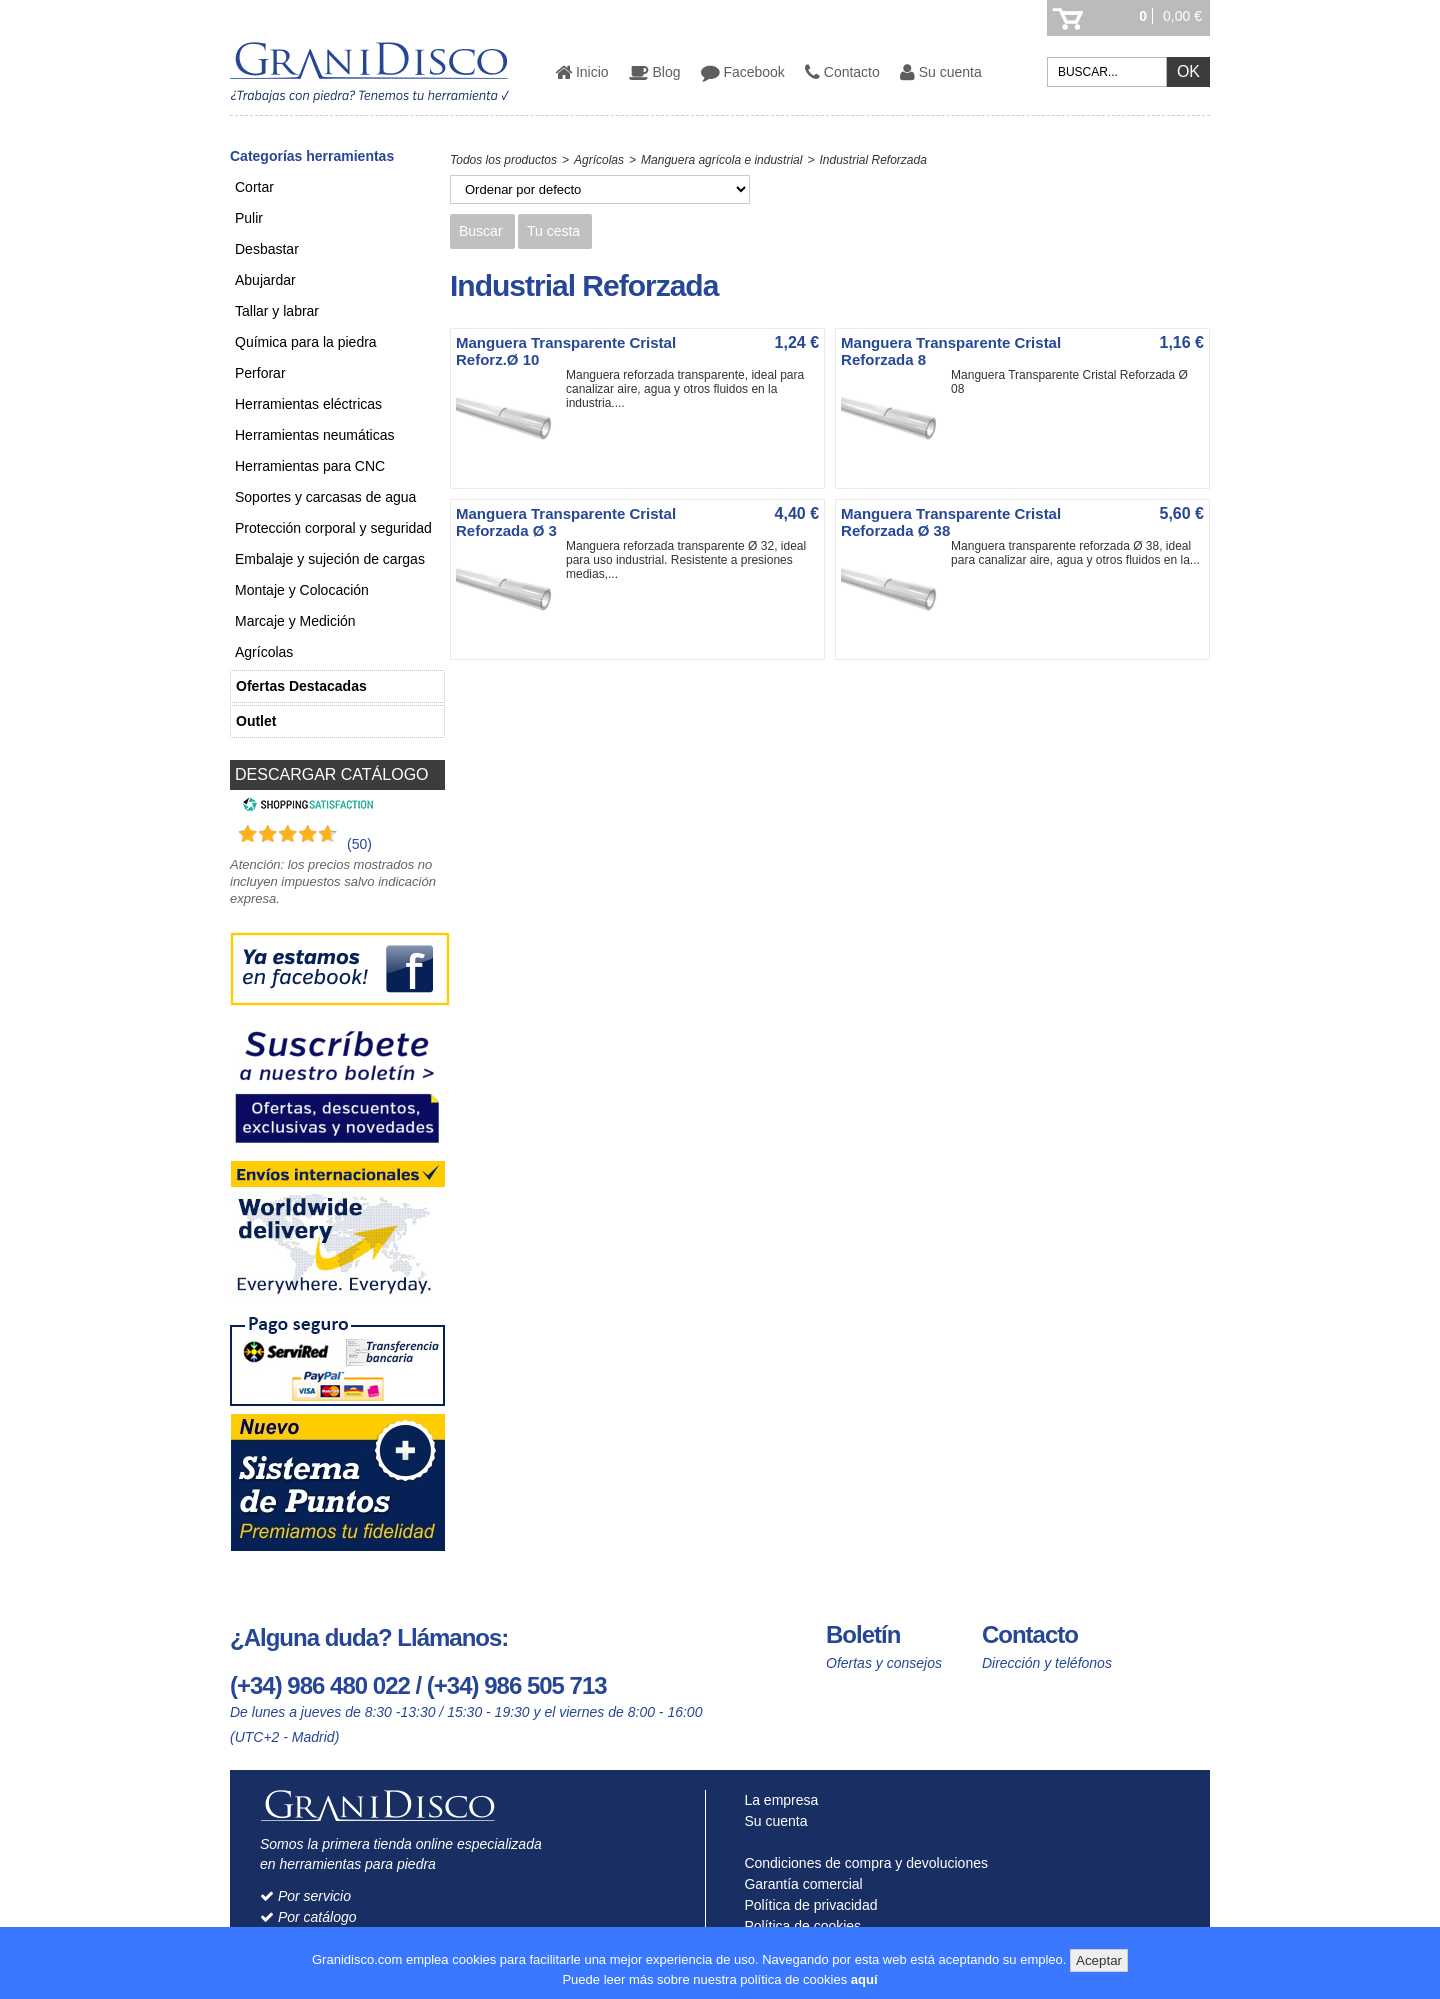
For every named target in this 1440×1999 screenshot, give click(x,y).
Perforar (260, 373)
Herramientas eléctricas (308, 404)
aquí (864, 1979)
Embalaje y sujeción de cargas (330, 559)
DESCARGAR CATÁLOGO (332, 774)
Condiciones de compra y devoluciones (862, 1863)
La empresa (777, 1800)
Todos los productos (503, 160)
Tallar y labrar (277, 311)
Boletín (863, 1634)
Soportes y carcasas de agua (325, 497)
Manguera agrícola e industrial (721, 160)
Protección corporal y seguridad (333, 528)
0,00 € (1182, 16)
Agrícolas (264, 652)
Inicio (582, 72)
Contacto (842, 72)
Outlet (256, 721)
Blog (655, 72)
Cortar (254, 187)
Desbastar (267, 249)
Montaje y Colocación (302, 590)
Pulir (249, 218)
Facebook (743, 72)
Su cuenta (941, 72)
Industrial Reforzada (872, 160)
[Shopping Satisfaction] (305, 807)
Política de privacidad (807, 1905)
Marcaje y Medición (295, 621)
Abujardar (265, 280)
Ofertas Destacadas (301, 686)
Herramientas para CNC (310, 466)
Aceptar (1099, 1960)
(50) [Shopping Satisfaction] (359, 844)
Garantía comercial (799, 1884)
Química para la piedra (306, 342)
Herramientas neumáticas (315, 435)
